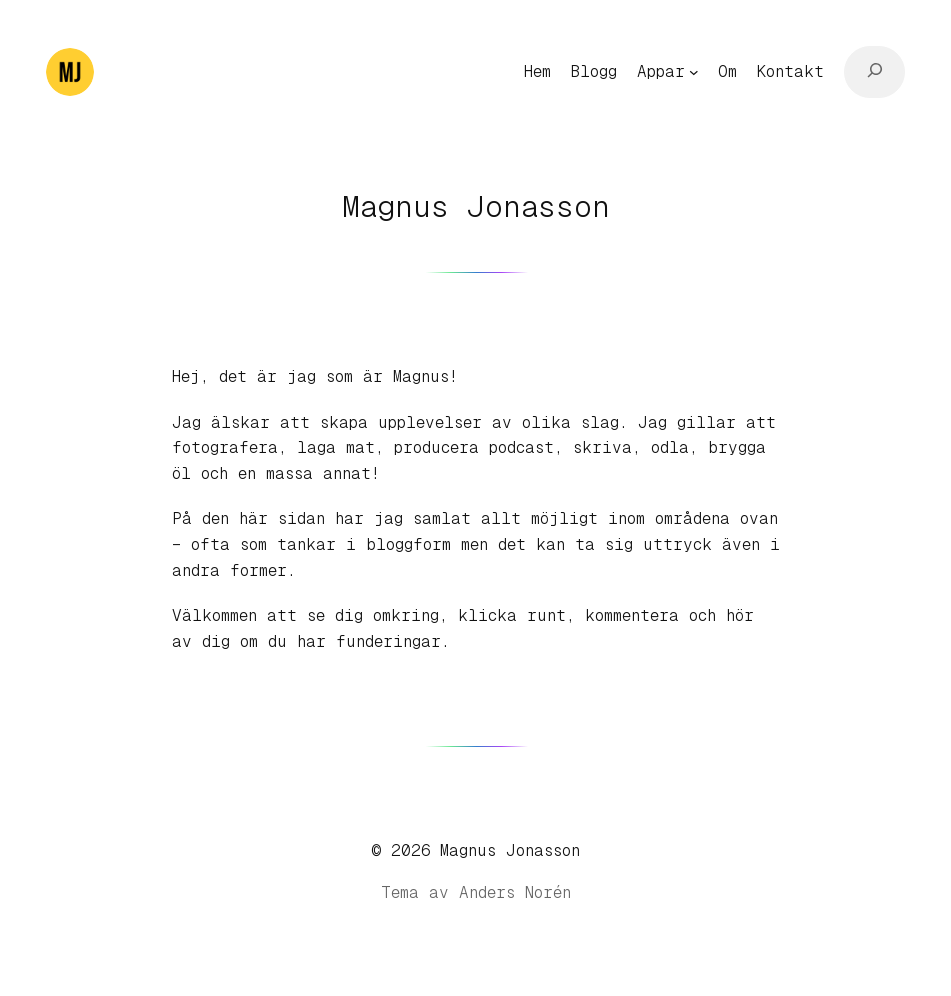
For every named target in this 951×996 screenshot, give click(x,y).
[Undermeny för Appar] (694, 72)
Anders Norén (515, 892)
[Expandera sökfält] (874, 72)
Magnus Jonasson (510, 850)
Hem (537, 71)
